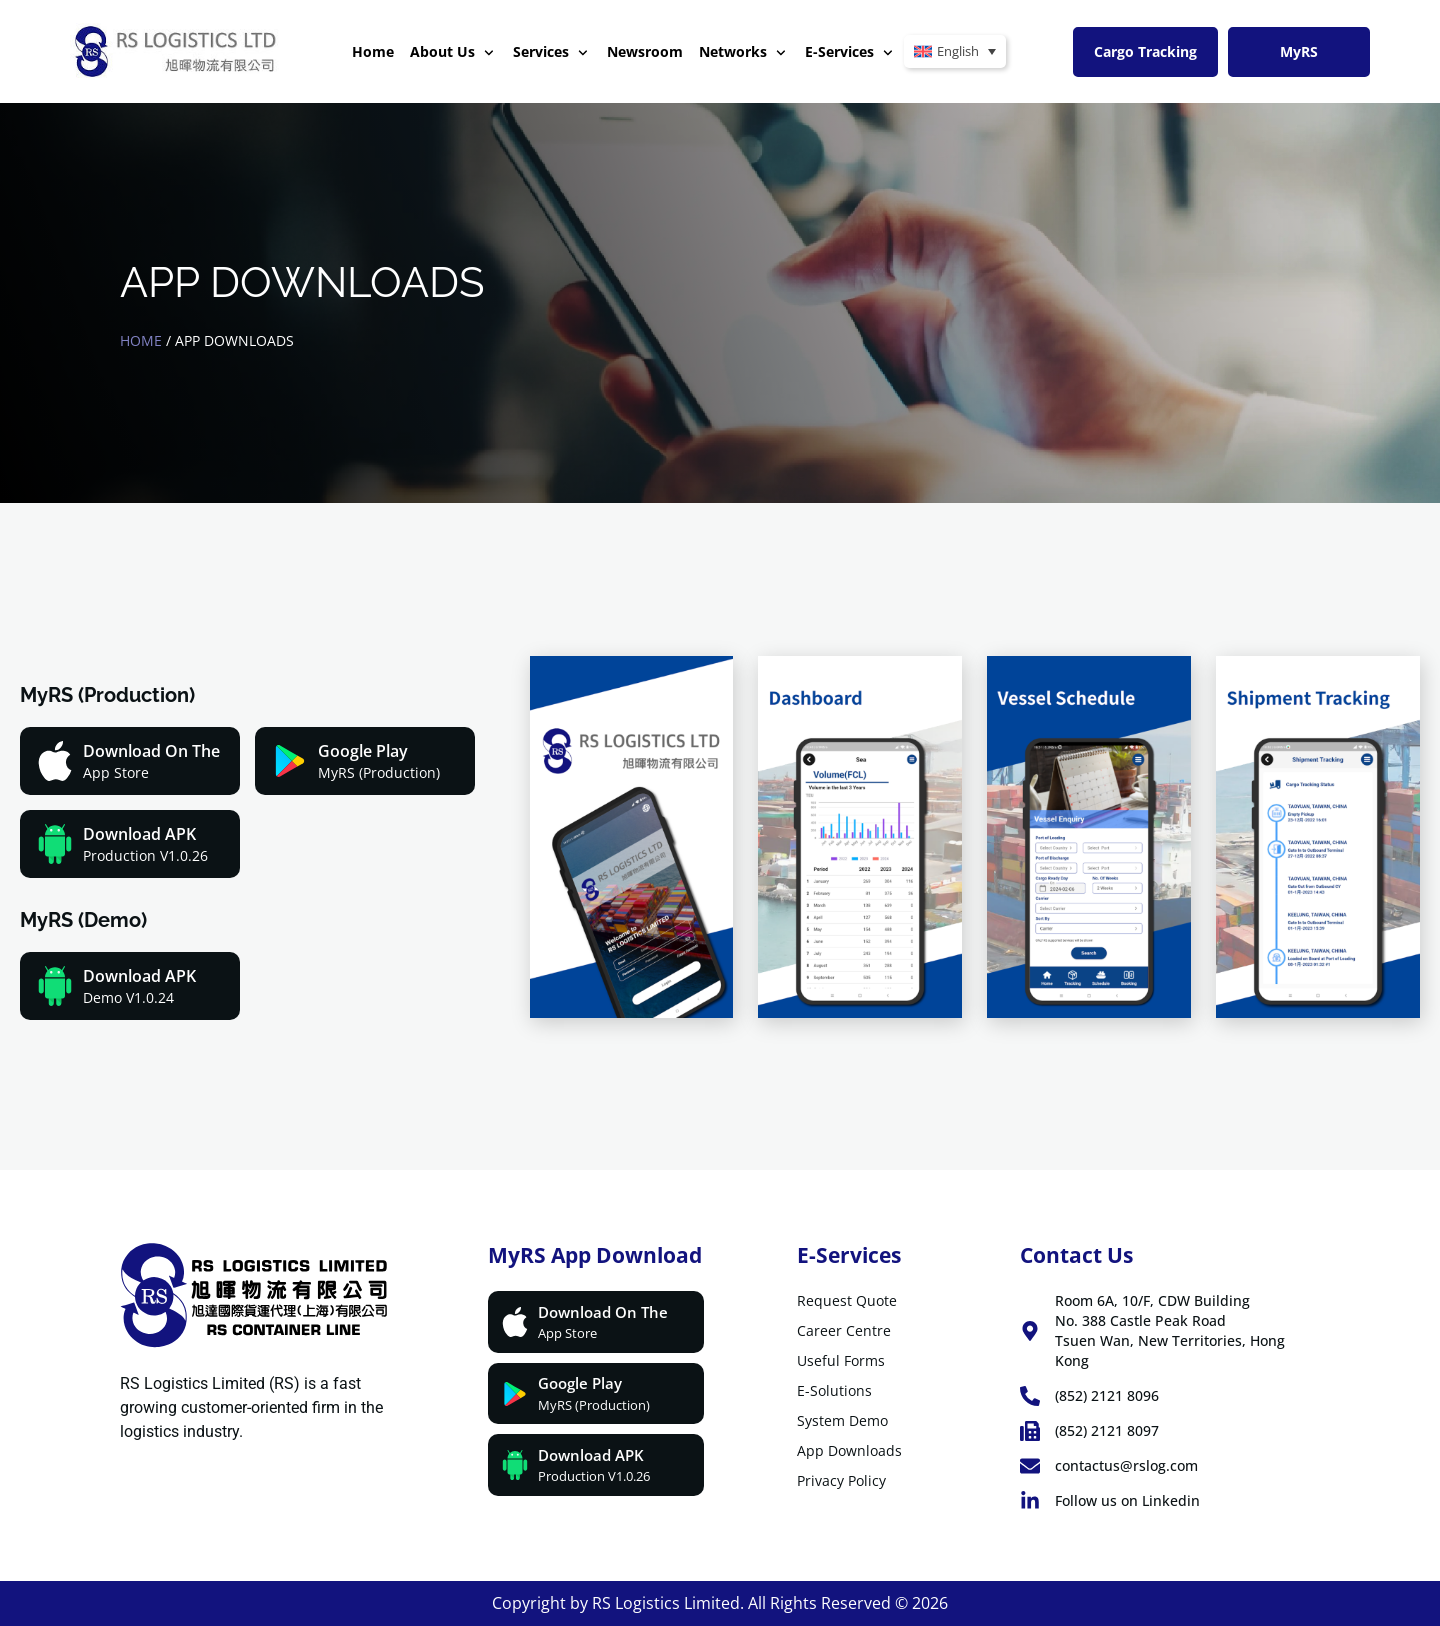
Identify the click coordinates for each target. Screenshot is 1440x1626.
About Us (452, 53)
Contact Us (1076, 1255)
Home (373, 51)
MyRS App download (595, 1255)
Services (550, 53)
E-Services (849, 53)
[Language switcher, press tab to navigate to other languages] (955, 51)
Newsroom (645, 51)
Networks (742, 53)
